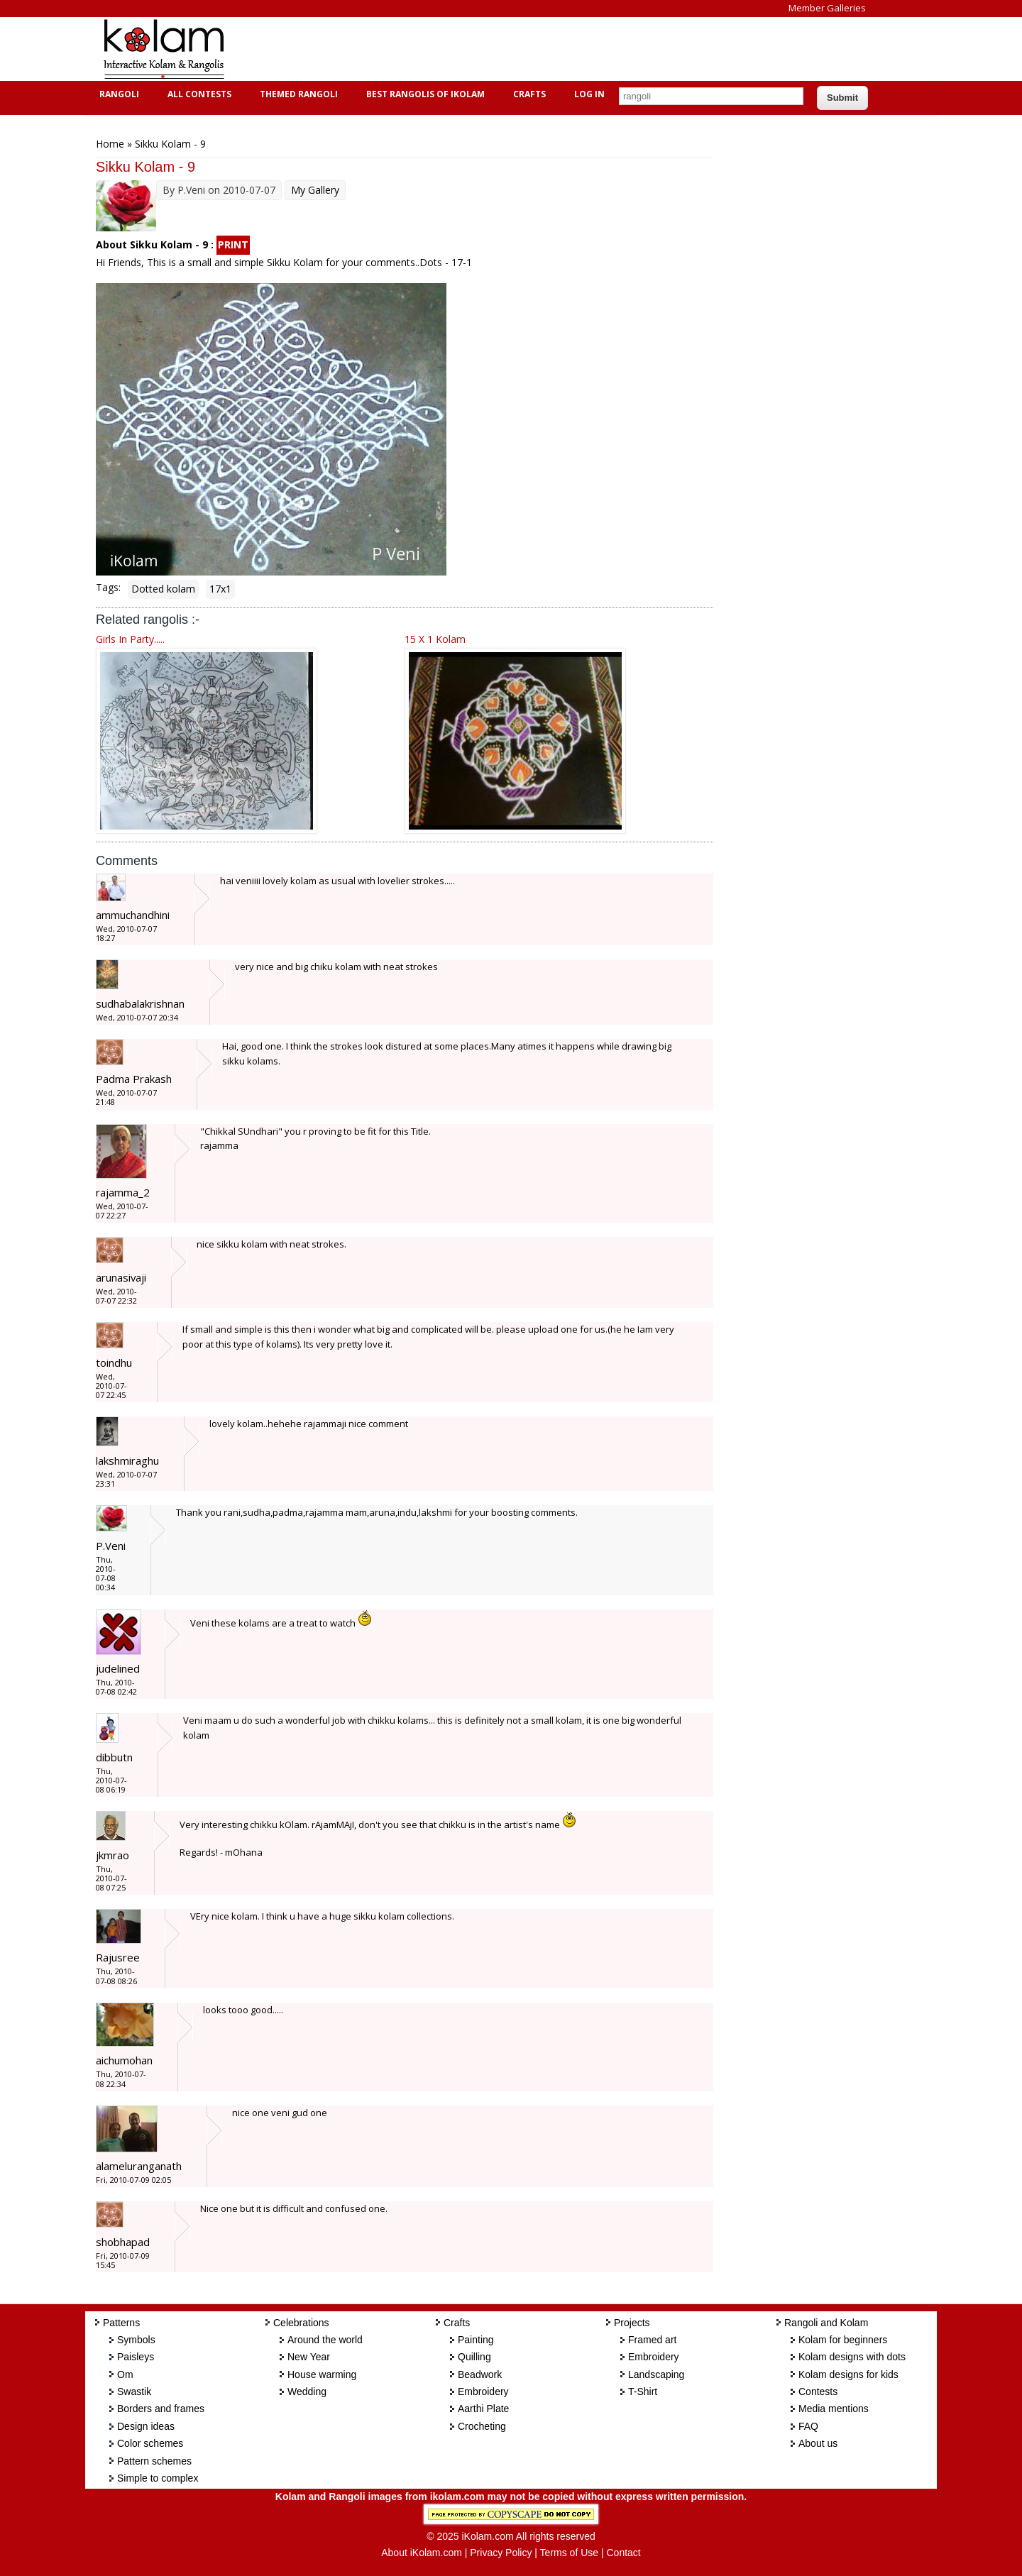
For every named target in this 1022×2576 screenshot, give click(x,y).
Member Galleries (827, 7)
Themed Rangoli (297, 94)
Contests (817, 2391)
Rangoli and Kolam (826, 2322)
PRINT (233, 244)
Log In (589, 94)
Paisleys (135, 2356)
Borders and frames (160, 2408)
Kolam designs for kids (848, 2374)
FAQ (808, 2426)
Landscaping (656, 2374)
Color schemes (150, 2443)
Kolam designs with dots (852, 2356)
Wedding (306, 2391)
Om (125, 2374)
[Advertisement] (499, 49)
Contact (623, 2552)
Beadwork (480, 2374)
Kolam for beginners (842, 2339)
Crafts (527, 94)
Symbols (136, 2339)
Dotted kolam (163, 588)
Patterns (121, 2322)
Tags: (108, 587)
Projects (632, 2322)
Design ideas (146, 2426)
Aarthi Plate (483, 2408)
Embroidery (483, 2391)
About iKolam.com (421, 2552)
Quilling (474, 2356)
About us (817, 2443)
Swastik (134, 2391)
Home (110, 143)
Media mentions (833, 2408)
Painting (476, 2339)
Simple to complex (157, 2478)
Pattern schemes (154, 2461)
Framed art (652, 2339)
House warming (321, 2374)
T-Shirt (642, 2391)
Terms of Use (569, 2552)
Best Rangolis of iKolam (423, 94)
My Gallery (315, 190)
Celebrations (301, 2322)
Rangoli (117, 94)
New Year (308, 2356)
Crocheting (482, 2426)
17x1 (220, 588)
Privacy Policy (501, 2552)
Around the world (325, 2339)
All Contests (197, 94)
